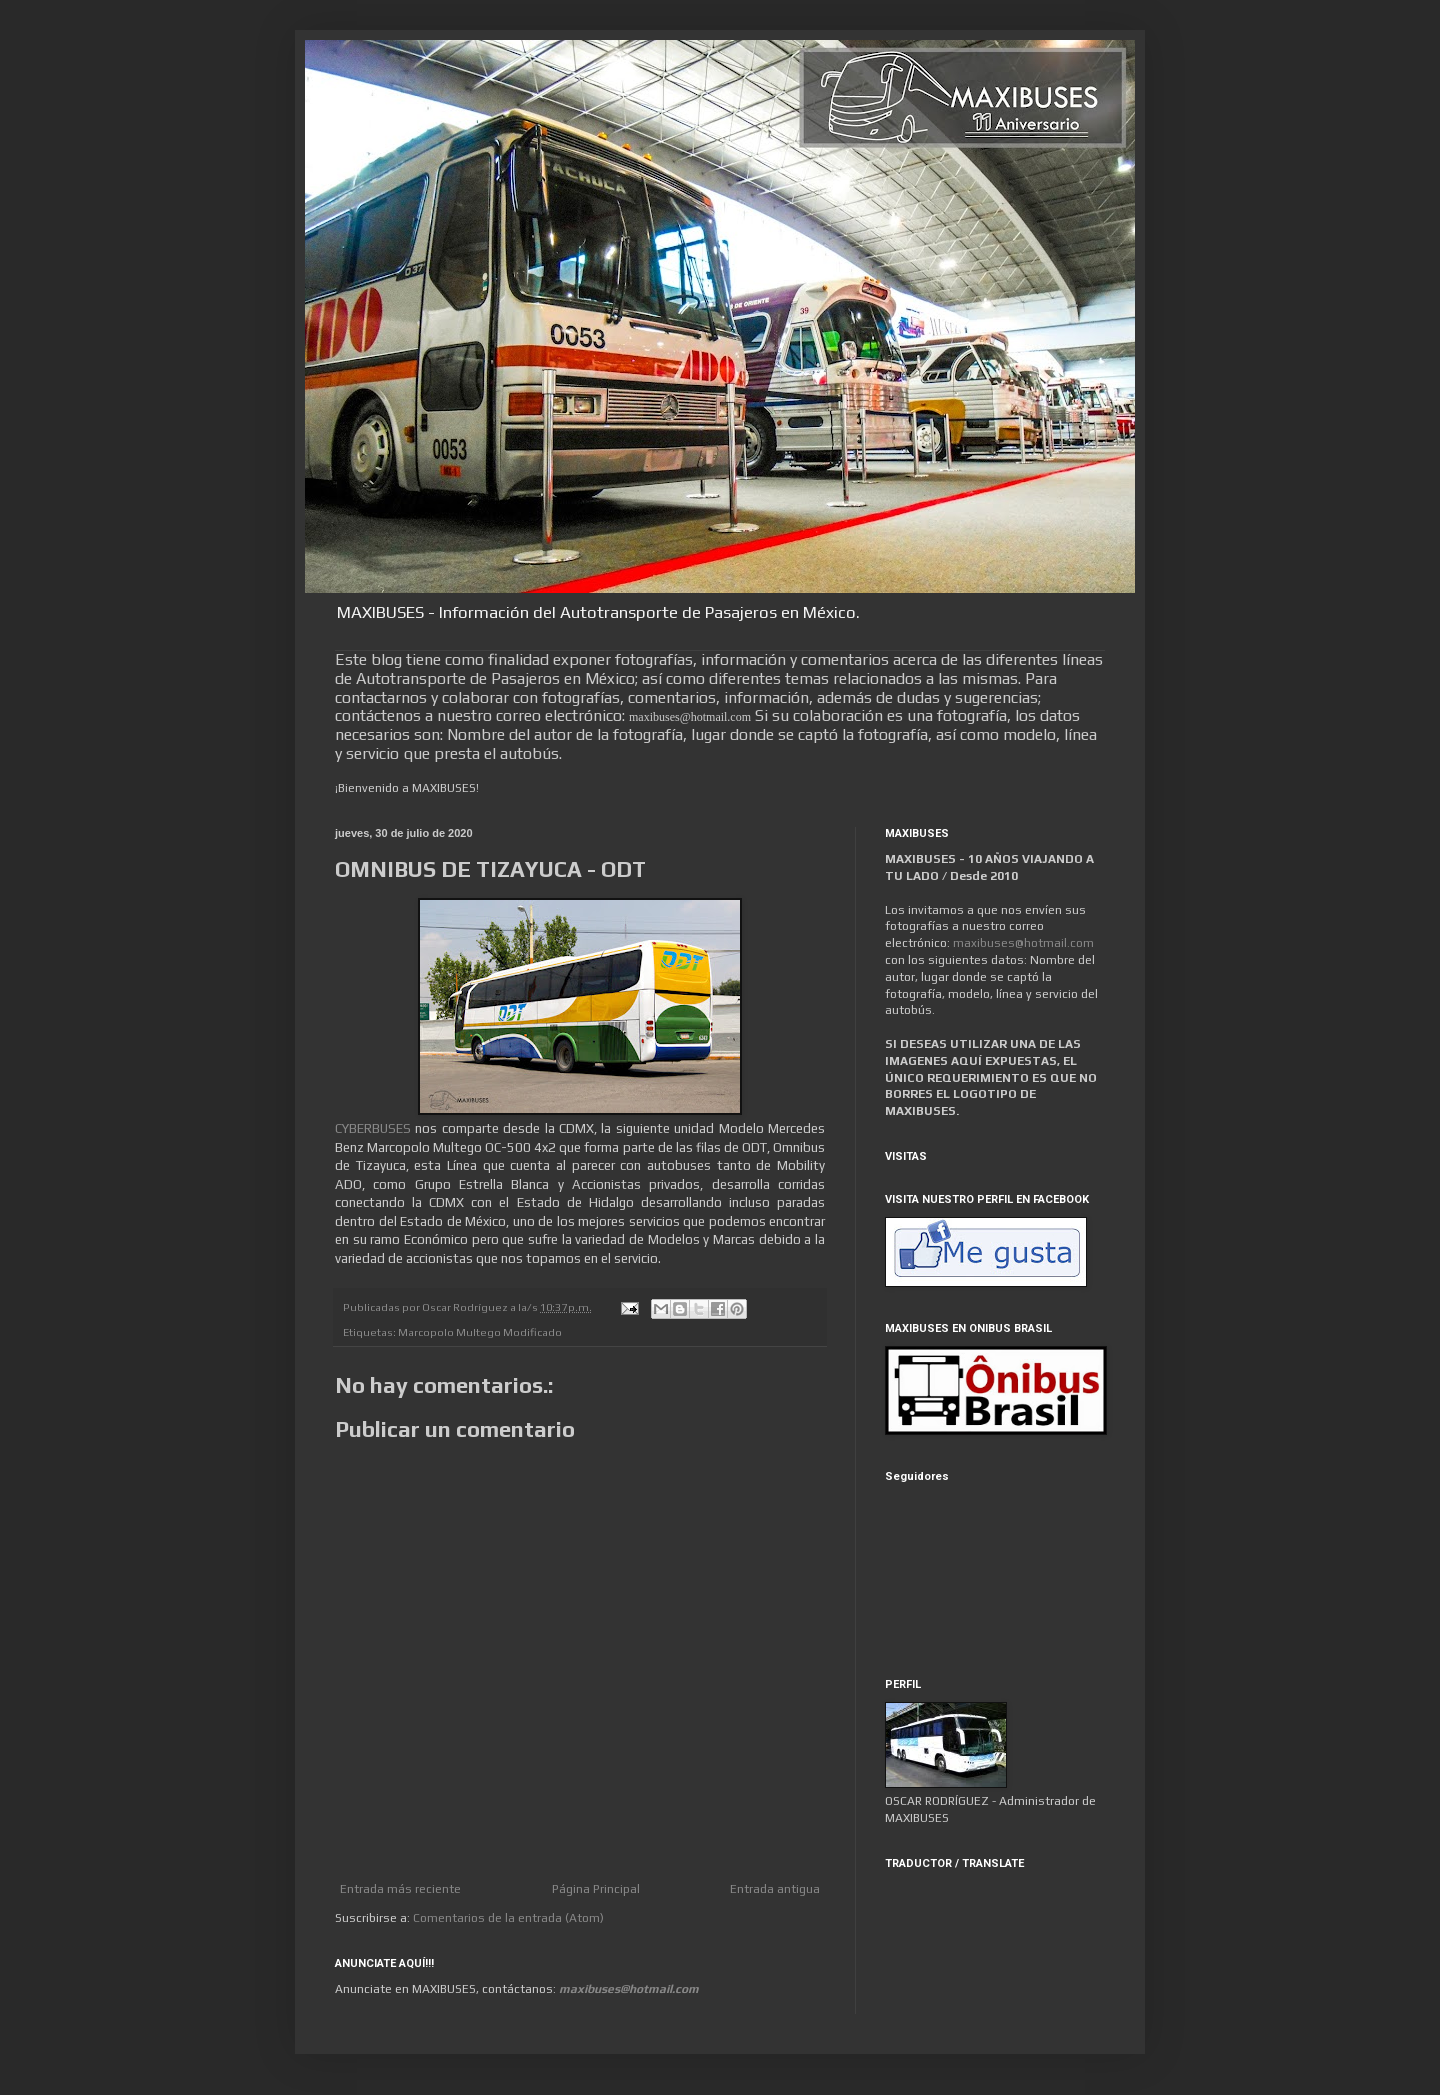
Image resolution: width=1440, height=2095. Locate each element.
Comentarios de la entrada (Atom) (508, 1918)
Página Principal (596, 1889)
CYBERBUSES (373, 1128)
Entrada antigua (775, 1889)
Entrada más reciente (400, 1889)
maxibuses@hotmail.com (1023, 943)
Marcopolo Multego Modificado (480, 1332)
